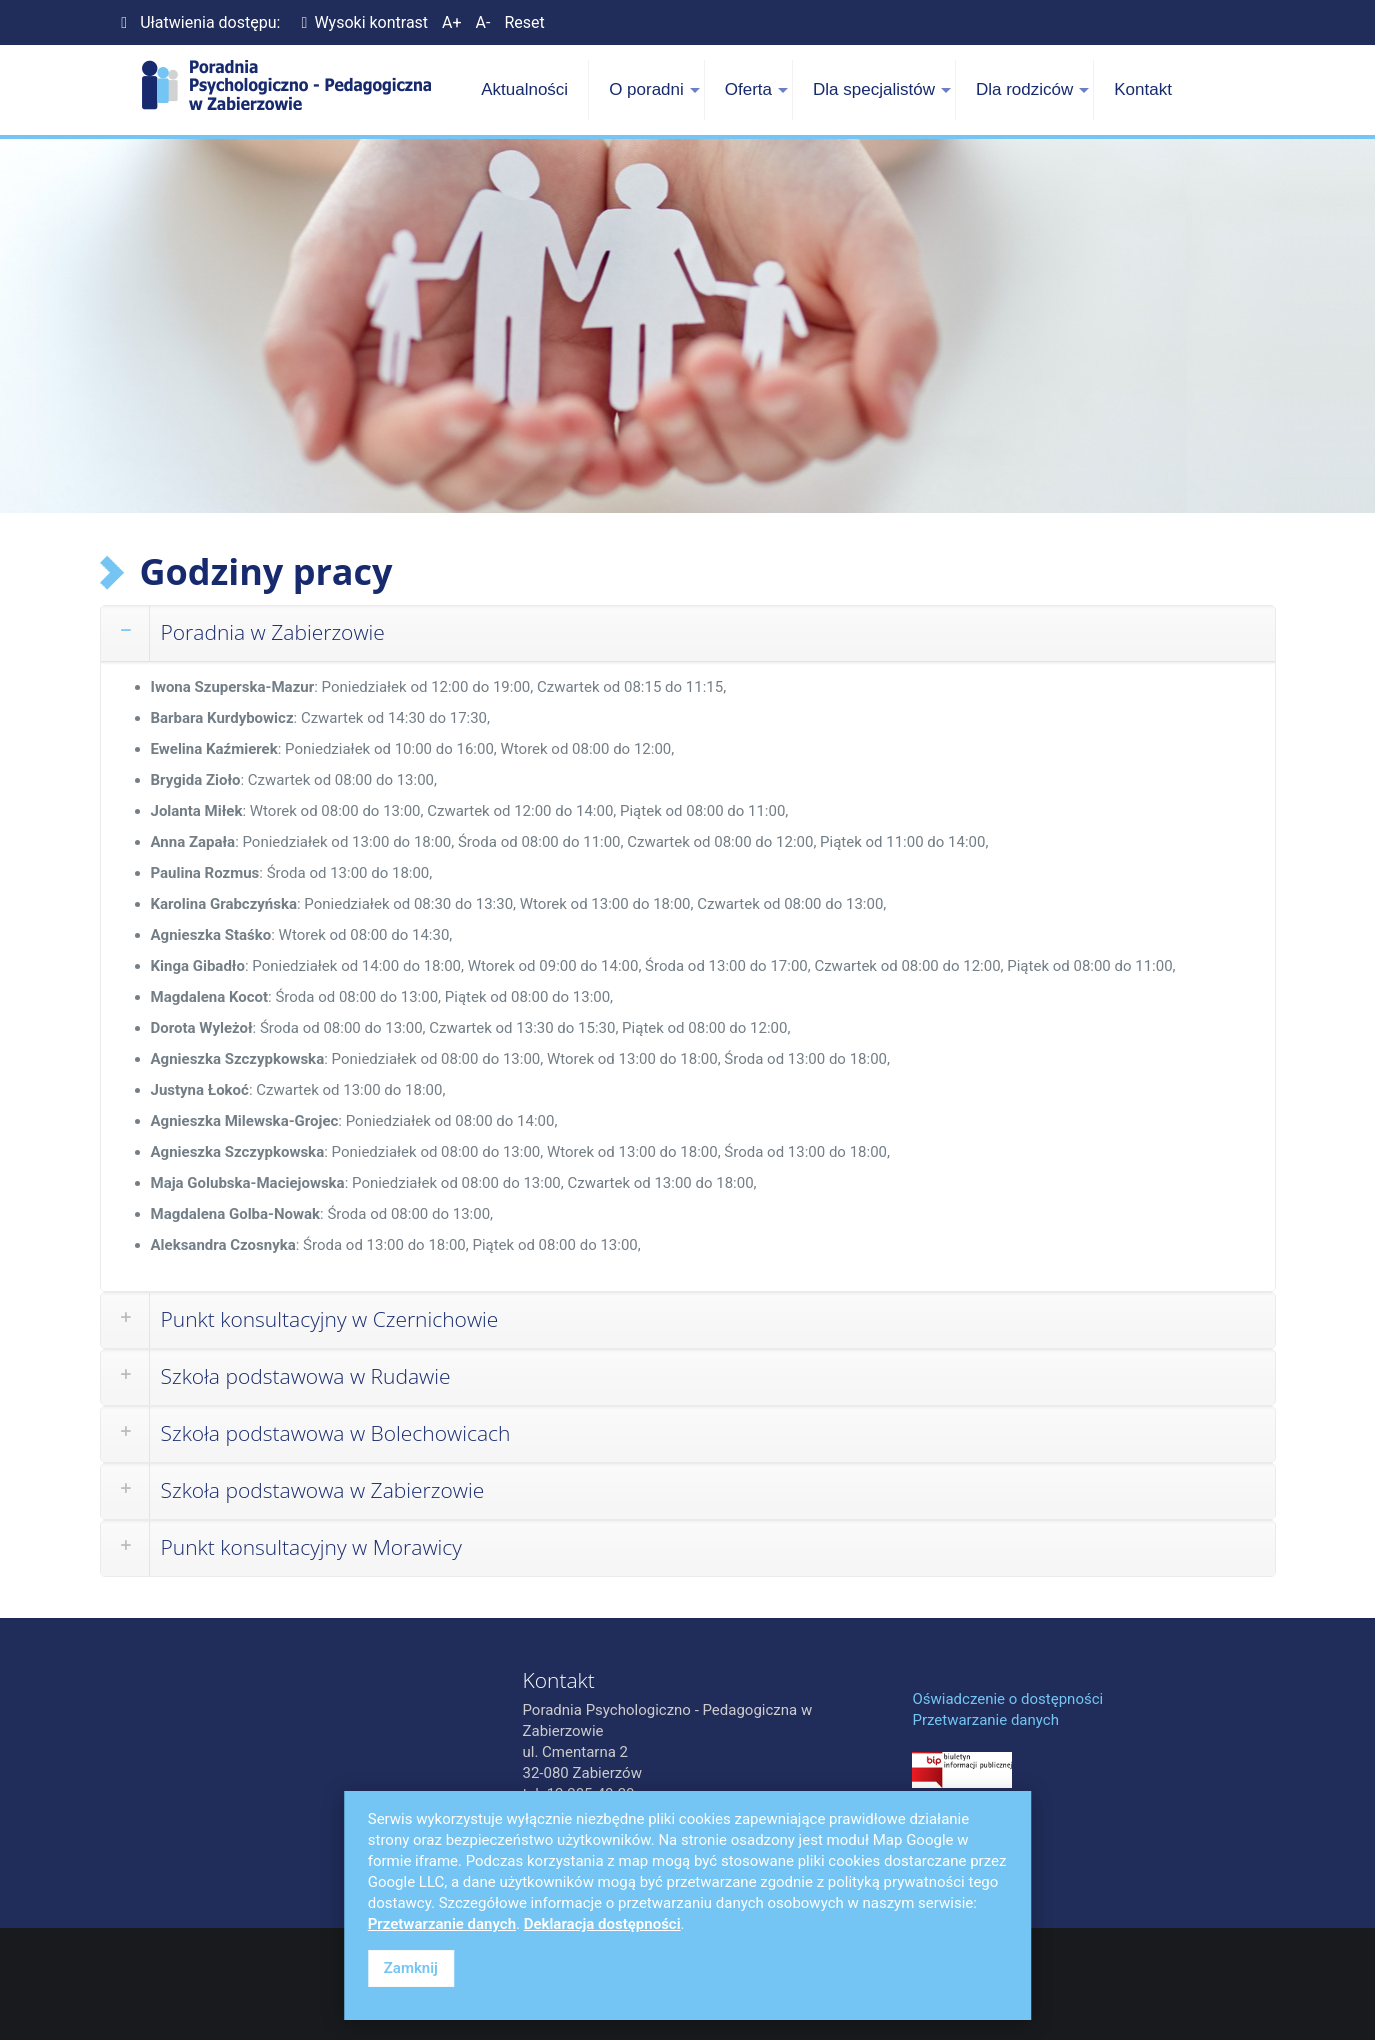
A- (483, 22)
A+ (452, 22)
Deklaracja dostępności (602, 1924)
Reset (524, 22)
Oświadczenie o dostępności (1007, 1699)
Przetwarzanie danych (985, 1720)
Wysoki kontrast (361, 22)
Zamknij (411, 1968)
